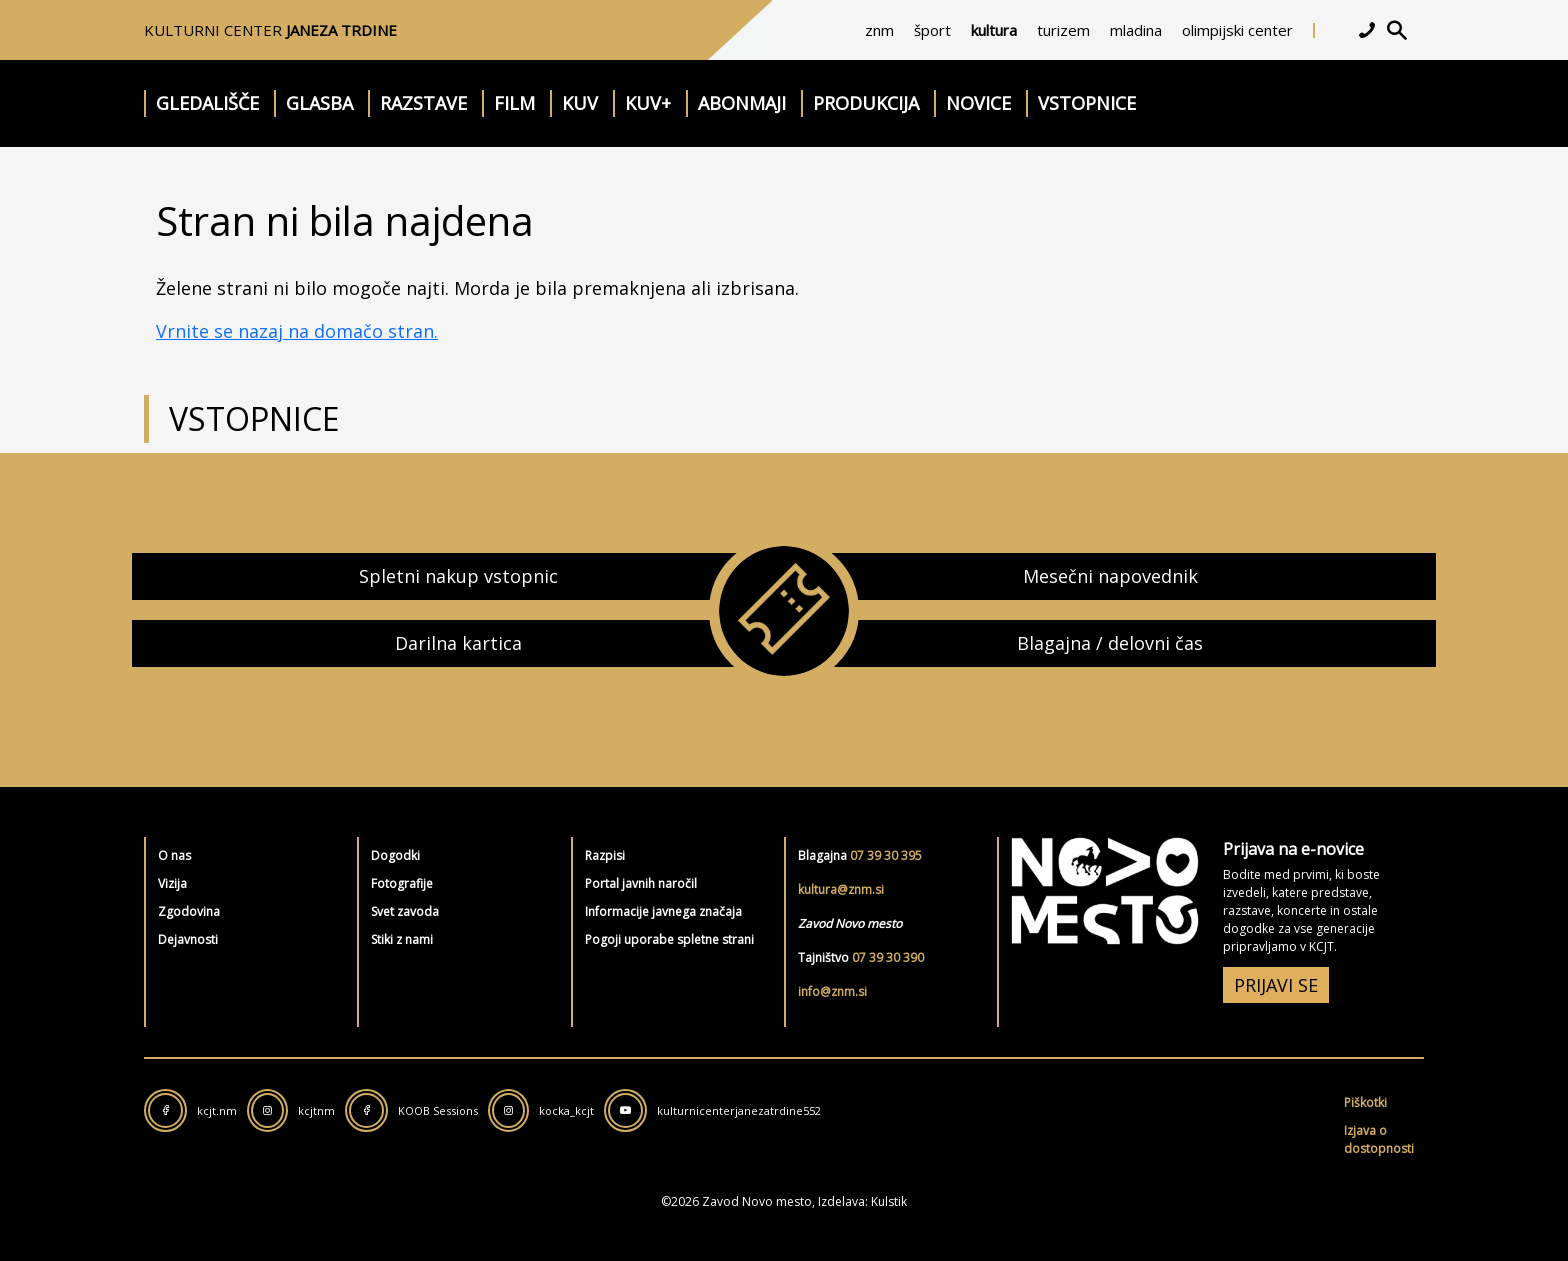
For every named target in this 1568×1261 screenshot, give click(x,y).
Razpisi (605, 855)
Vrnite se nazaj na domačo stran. (297, 331)
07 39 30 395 (886, 855)
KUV (580, 103)
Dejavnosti (188, 939)
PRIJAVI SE (1276, 985)
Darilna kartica (458, 643)
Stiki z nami (402, 939)
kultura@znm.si (841, 889)
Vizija (172, 883)
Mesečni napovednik (1110, 576)
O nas (174, 855)
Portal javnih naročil (641, 883)
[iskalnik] (1397, 30)
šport (932, 30)
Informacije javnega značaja (663, 911)
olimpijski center (1237, 30)
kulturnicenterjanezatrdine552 (739, 1110)
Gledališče (207, 103)
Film (514, 103)
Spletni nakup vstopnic (458, 576)
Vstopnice (1087, 103)
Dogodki (395, 855)
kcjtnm (316, 1110)
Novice (978, 103)
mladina (1136, 30)
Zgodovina (189, 911)
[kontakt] (1367, 30)
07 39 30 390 (888, 957)
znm (879, 30)
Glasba (319, 103)
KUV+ (648, 103)
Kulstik (889, 1201)
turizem (1063, 30)
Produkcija (866, 103)
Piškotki (1365, 1102)
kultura (994, 30)
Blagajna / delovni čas (1110, 643)
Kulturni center (270, 30)
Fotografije (402, 883)
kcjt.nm (217, 1110)
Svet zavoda (405, 911)
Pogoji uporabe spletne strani (669, 939)
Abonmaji (742, 103)
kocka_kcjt (566, 1110)
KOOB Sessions (438, 1110)
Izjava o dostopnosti (1379, 1139)
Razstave (423, 103)
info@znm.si (832, 991)
